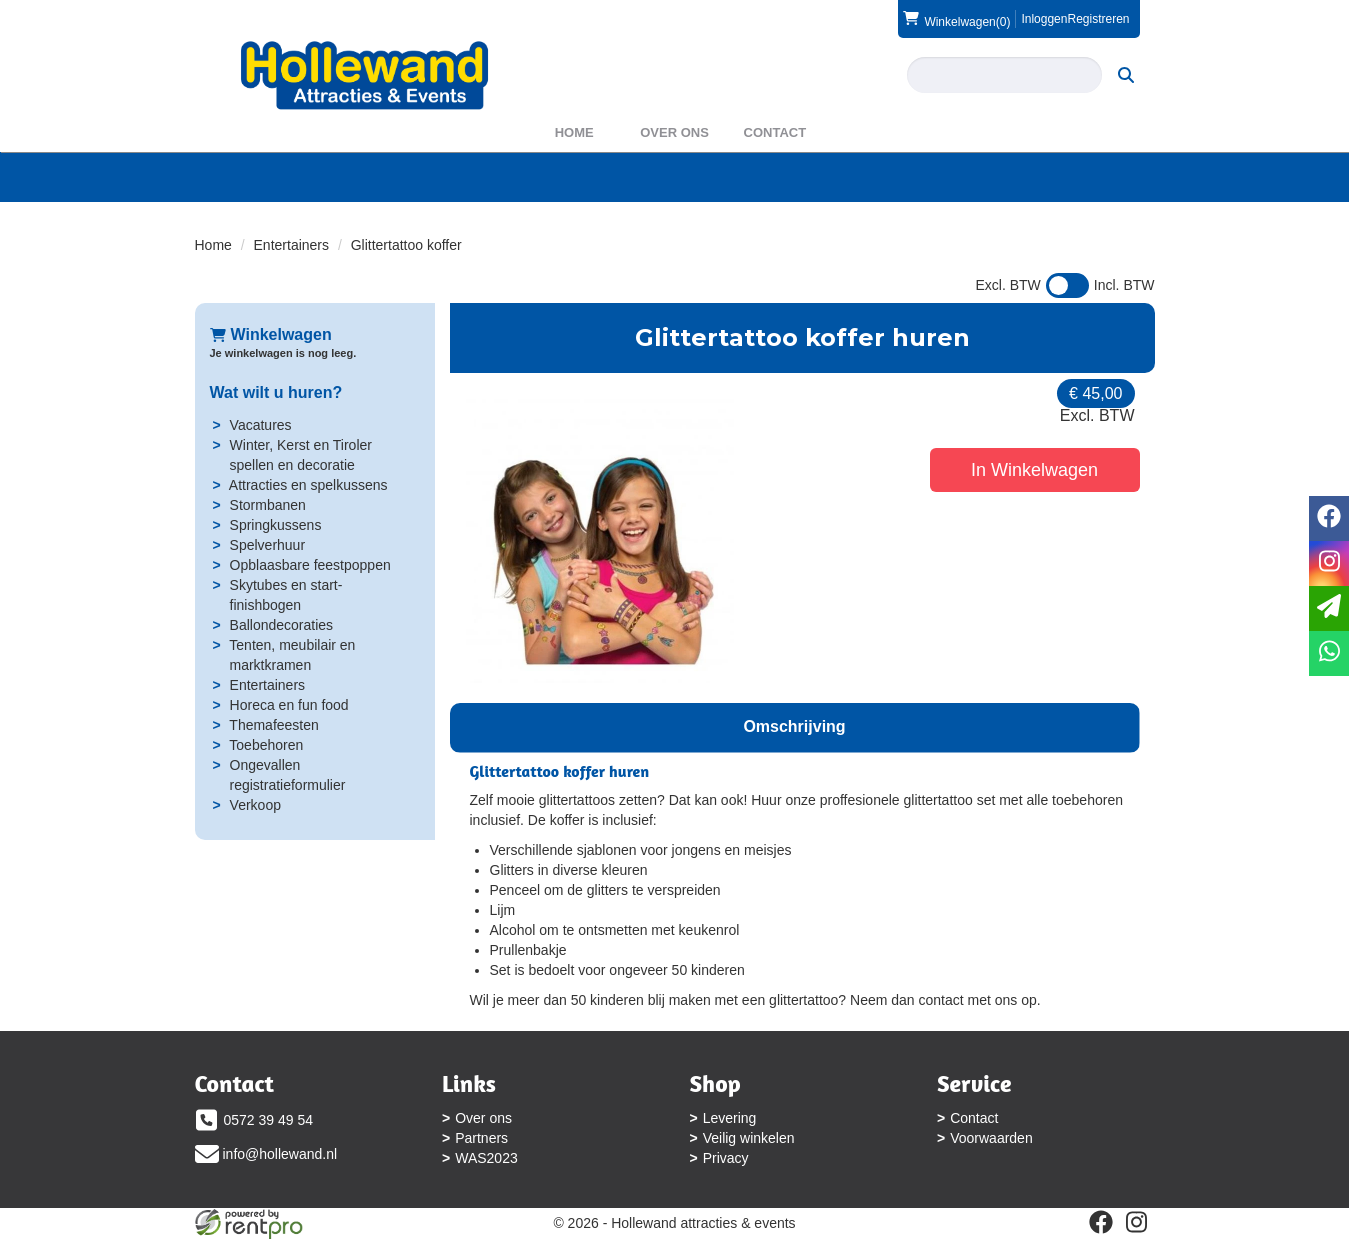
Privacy (726, 1158)
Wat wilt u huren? (276, 392)
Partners (481, 1138)
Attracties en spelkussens (308, 485)
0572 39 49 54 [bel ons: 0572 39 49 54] (269, 1120)
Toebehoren (266, 745)
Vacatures (261, 425)
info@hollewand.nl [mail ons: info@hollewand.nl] (280, 1154)
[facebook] (1101, 1222)
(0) (956, 19)
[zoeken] (1126, 75)
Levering (730, 1118)
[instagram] (1137, 1222)
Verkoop (255, 805)
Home (574, 132)
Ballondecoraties (282, 625)
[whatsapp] (1329, 653)
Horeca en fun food (289, 705)
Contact (775, 132)
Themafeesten (274, 725)
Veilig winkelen (749, 1138)
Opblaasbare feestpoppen (310, 565)
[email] (1329, 608)
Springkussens (276, 525)
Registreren (1098, 19)
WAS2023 (486, 1158)
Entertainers (291, 245)
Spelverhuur (268, 545)
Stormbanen (268, 505)
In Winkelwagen (1034, 470)
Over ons (674, 132)
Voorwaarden (991, 1138)
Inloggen (1044, 19)
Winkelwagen (271, 334)
